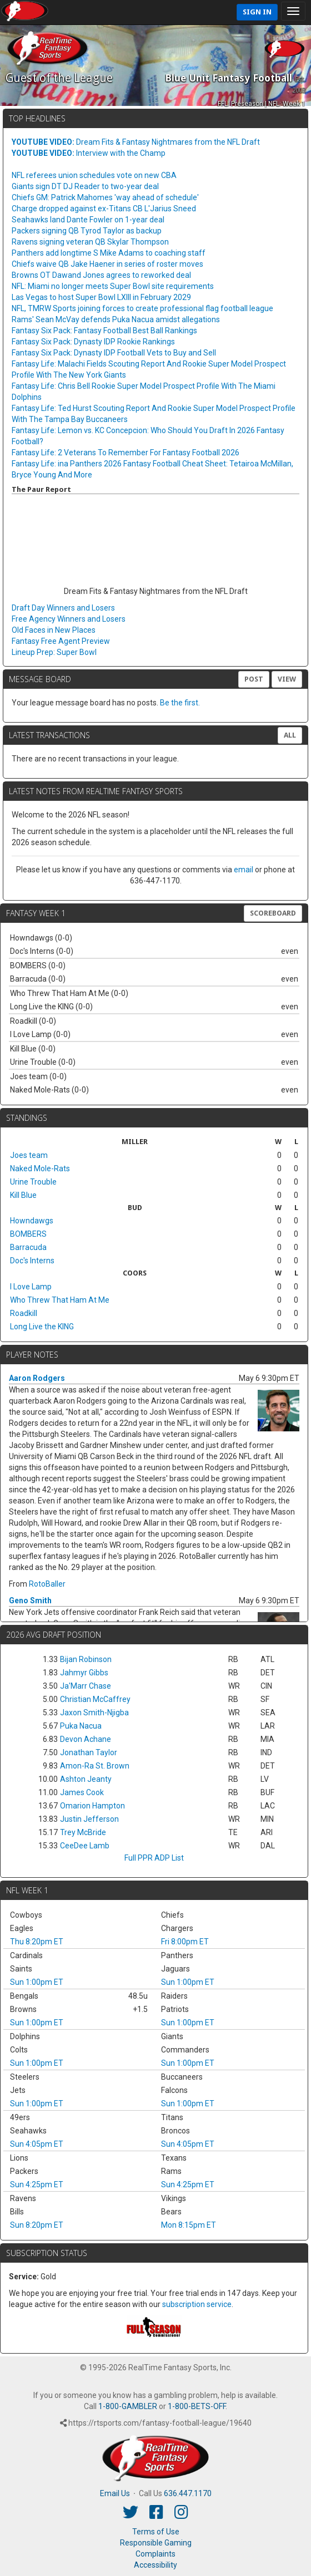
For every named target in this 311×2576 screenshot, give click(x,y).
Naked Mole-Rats (40, 1168)
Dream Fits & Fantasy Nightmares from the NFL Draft (136, 142)
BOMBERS (28, 1233)
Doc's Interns (32, 1260)
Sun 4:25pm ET (36, 2184)
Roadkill (23, 1313)
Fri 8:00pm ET (185, 1941)
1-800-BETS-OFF (196, 2406)
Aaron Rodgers (37, 1378)
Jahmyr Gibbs (84, 1672)
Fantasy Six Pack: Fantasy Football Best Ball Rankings (104, 330)
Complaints (155, 2553)
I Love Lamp (31, 1286)
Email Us (115, 2493)
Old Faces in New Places (54, 630)
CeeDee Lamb (84, 1845)
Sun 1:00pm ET (36, 1982)
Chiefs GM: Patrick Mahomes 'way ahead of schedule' (105, 197)
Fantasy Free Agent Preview (61, 641)
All (290, 735)
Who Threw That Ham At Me (59, 1299)
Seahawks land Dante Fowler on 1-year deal (88, 219)
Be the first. (180, 702)
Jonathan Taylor (88, 1752)
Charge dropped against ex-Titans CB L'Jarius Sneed (104, 208)
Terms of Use (155, 2531)
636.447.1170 (188, 2493)
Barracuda (28, 1247)
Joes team (29, 1155)
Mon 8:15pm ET (188, 2225)
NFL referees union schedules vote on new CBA (94, 175)
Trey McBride (83, 1832)
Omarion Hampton (92, 1805)
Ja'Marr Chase (85, 1685)
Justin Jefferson (89, 1819)
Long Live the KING (42, 1326)
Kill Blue (23, 1195)
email (243, 869)
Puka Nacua (81, 1725)
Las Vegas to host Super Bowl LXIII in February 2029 (101, 297)
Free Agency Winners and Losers (69, 618)
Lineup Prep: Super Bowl (54, 652)
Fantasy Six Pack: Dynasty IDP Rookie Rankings (93, 341)
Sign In (257, 12)
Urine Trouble (33, 1181)
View (287, 679)
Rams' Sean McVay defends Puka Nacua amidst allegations (116, 319)
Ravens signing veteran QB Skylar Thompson (90, 241)
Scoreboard (273, 913)
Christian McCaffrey (95, 1699)
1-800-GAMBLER (127, 2406)
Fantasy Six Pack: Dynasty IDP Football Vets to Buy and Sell (114, 352)
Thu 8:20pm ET (36, 1941)
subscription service (197, 2304)
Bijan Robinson (86, 1659)
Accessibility (155, 2564)
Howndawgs (31, 1220)
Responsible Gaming (156, 2542)
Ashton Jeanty (86, 1779)
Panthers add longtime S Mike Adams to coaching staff (108, 252)
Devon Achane (85, 1739)
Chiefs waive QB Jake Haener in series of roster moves (107, 264)
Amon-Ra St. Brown (94, 1765)
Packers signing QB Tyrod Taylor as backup (87, 230)
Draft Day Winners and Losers (63, 607)
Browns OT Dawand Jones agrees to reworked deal (101, 275)
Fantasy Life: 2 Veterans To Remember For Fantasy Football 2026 (125, 452)
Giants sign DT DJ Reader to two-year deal (85, 186)
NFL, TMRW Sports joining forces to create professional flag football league (142, 308)
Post (253, 679)
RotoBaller (47, 1583)
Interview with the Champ (88, 153)
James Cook (82, 1792)
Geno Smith (30, 1600)
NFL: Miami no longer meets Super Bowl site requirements (113, 286)
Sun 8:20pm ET (36, 2225)
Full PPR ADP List (154, 1857)
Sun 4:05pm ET (36, 2144)
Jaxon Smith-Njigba (94, 1712)
